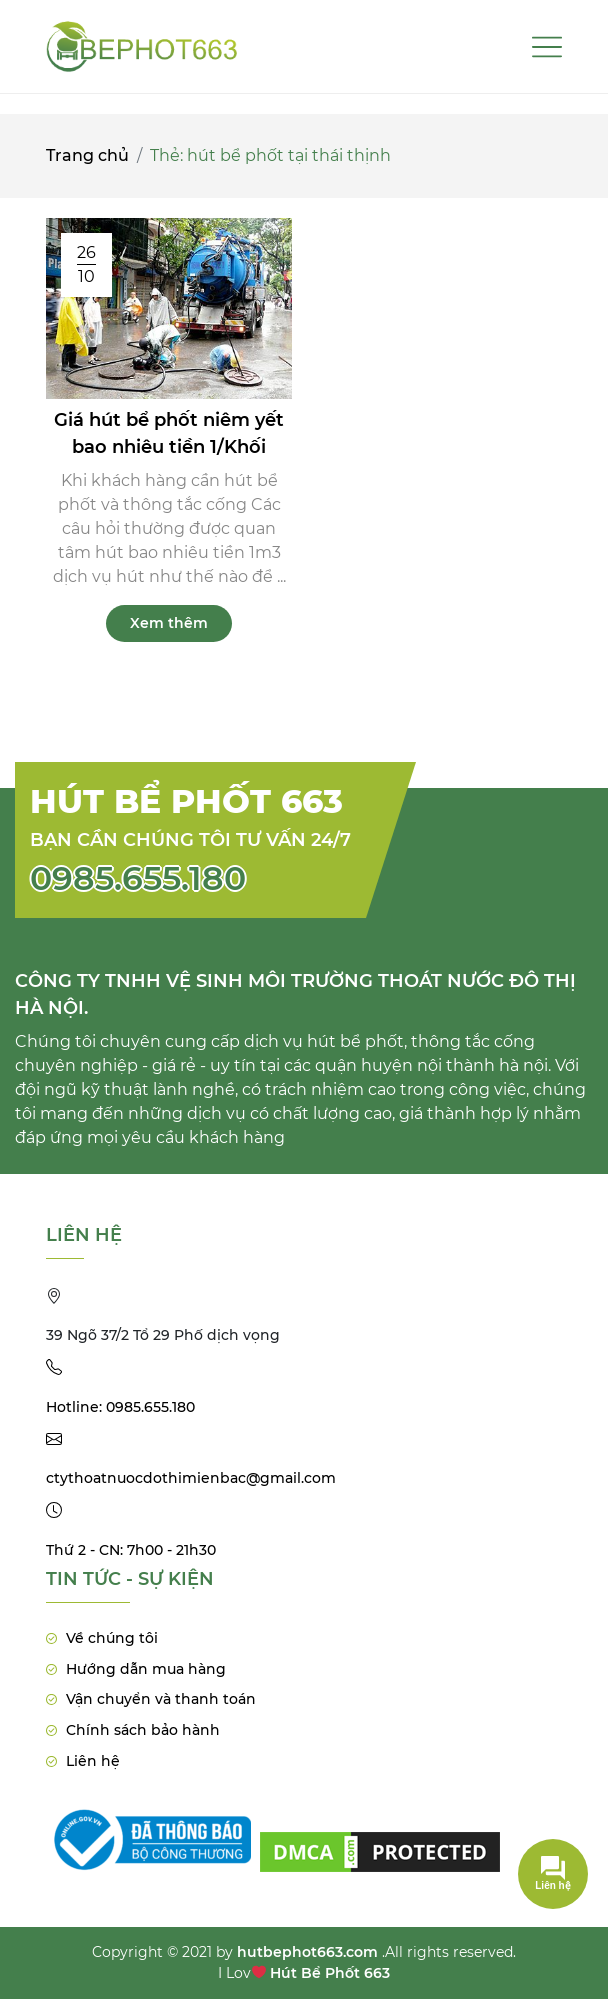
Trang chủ (87, 155)
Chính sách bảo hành (143, 1730)
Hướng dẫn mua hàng (146, 1669)
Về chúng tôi (112, 1638)
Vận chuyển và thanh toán (161, 1699)
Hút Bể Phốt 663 (330, 1973)
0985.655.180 (138, 878)
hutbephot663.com (307, 1952)
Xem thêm (169, 623)
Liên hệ (93, 1761)
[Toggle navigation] (547, 47)
